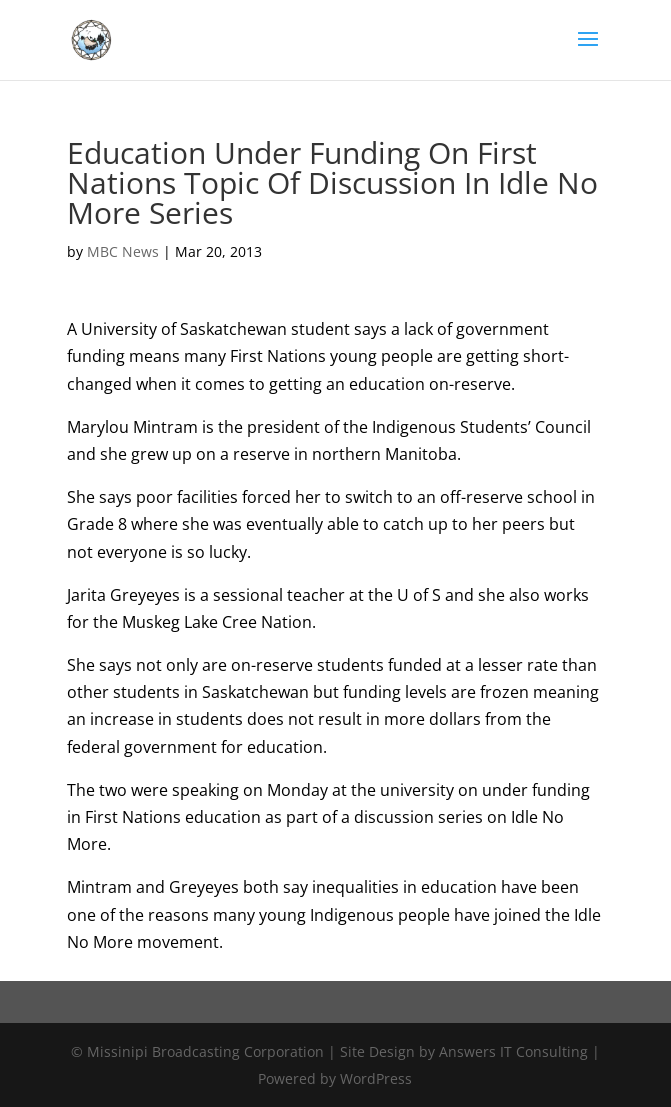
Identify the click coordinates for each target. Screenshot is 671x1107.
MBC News (123, 251)
